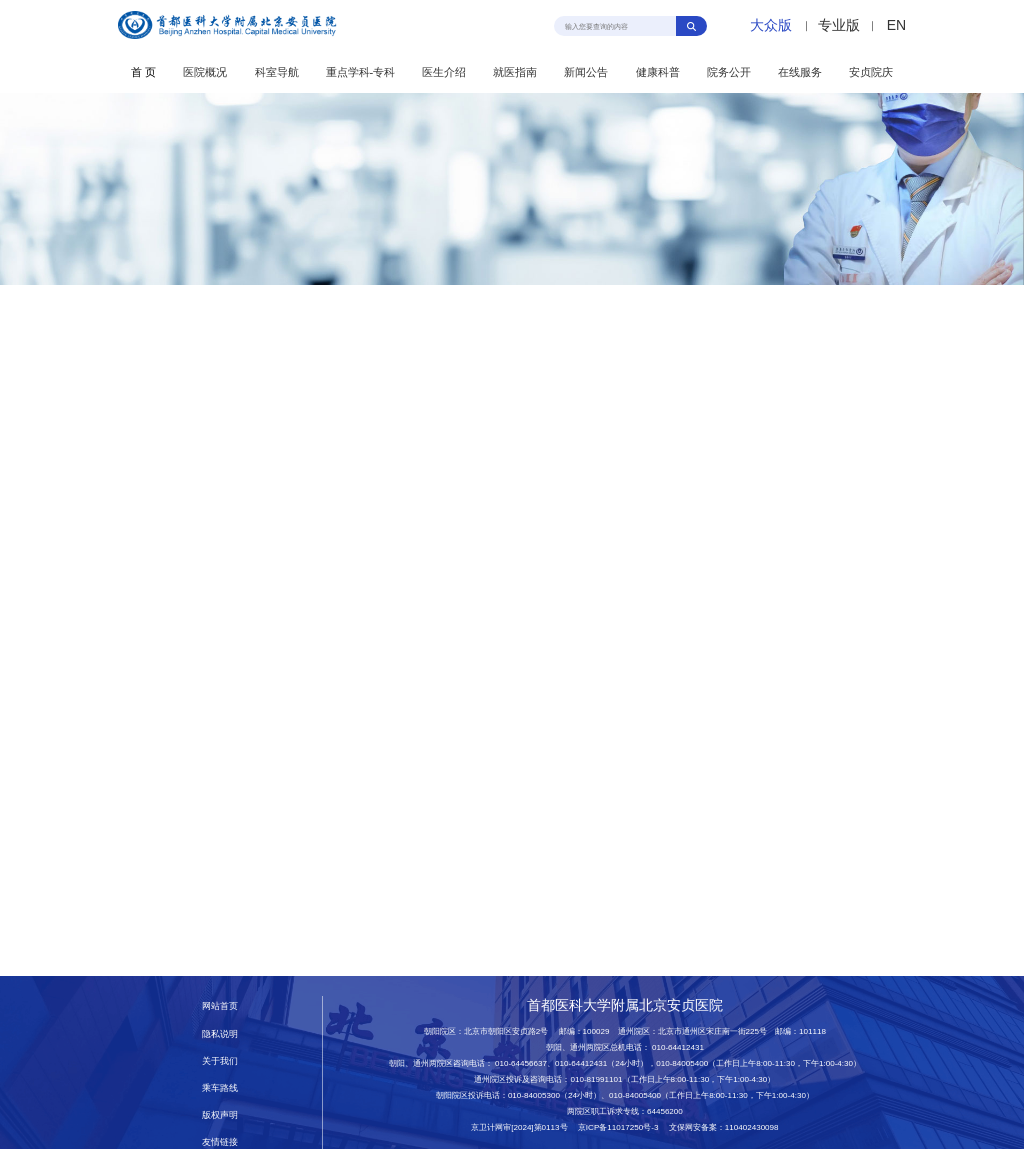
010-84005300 (534, 1095)
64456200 (665, 1111)
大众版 (771, 25)
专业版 (839, 25)
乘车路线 (220, 1088)
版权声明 (220, 1115)
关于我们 (220, 1061)
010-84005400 (682, 1063)
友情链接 (220, 1142)
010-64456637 (521, 1063)
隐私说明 (220, 1034)
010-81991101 (596, 1079)
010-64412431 (678, 1047)
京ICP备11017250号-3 (622, 1127)
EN (896, 25)
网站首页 (220, 1006)
